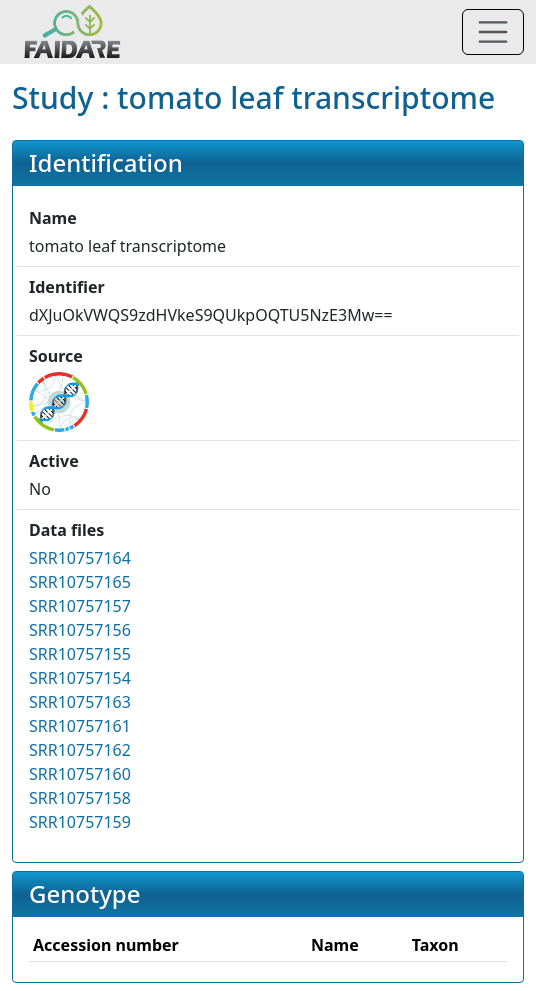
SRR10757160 (80, 774)
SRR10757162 (80, 750)
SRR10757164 (80, 558)
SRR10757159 (80, 822)
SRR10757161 (80, 726)
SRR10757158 (80, 798)
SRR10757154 (80, 678)
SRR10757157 (80, 606)
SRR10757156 (80, 630)
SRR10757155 (80, 654)
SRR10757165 (80, 582)
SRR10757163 (80, 702)
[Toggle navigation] (493, 32)
